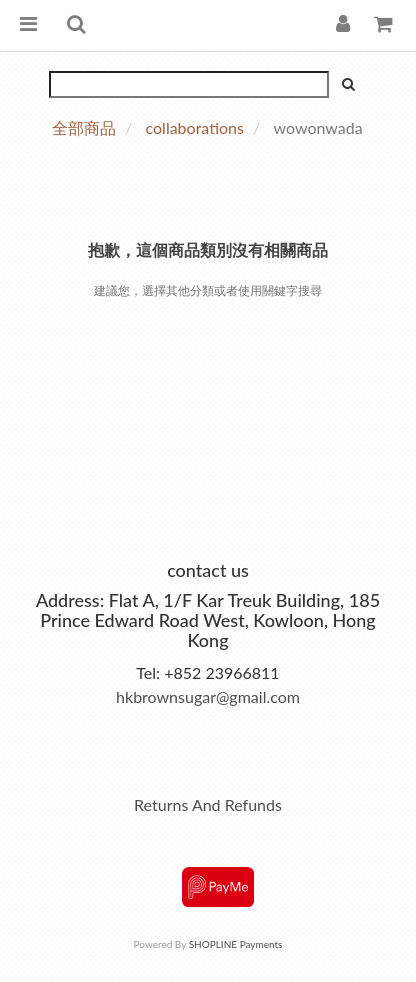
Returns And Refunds (208, 804)
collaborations (195, 127)
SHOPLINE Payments (236, 944)
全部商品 (84, 127)
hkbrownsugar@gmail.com (208, 696)
